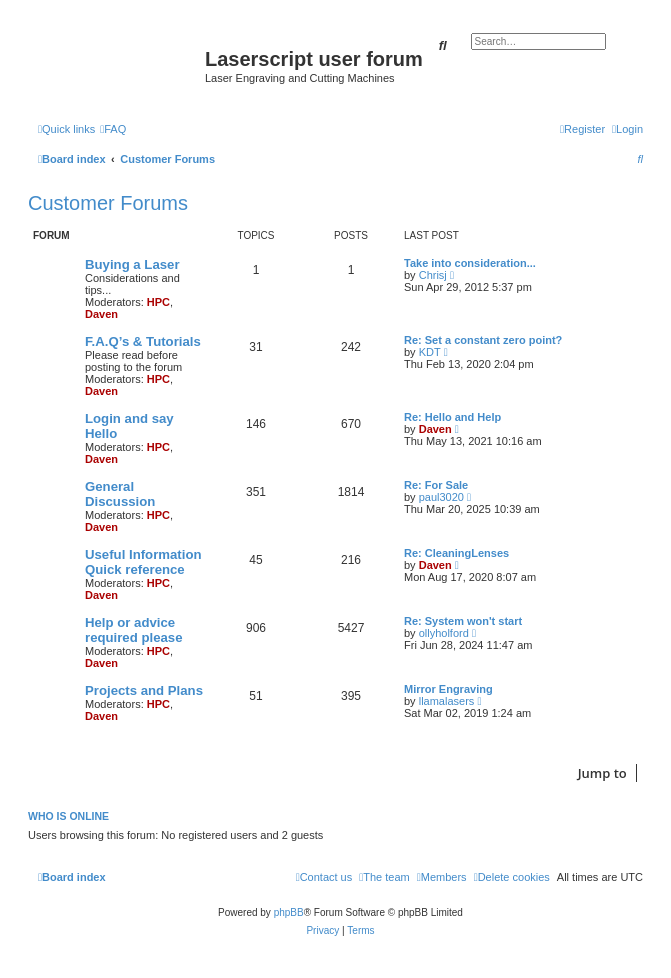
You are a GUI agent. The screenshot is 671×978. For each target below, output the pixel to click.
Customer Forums (108, 203)
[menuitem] (113, 129)
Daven (101, 314)
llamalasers (447, 701)
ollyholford (444, 633)
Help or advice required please (133, 630)
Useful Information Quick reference (143, 562)
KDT (430, 352)
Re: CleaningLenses (456, 553)
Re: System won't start (463, 621)
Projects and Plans (144, 690)
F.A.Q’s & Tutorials (143, 341)
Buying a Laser (132, 264)
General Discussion (120, 494)
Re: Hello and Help (452, 417)
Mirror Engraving (448, 689)
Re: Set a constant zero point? (483, 340)
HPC (158, 302)
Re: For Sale (436, 485)
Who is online (68, 816)
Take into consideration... (470, 263)
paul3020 (441, 497)
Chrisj (433, 275)
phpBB (289, 912)
